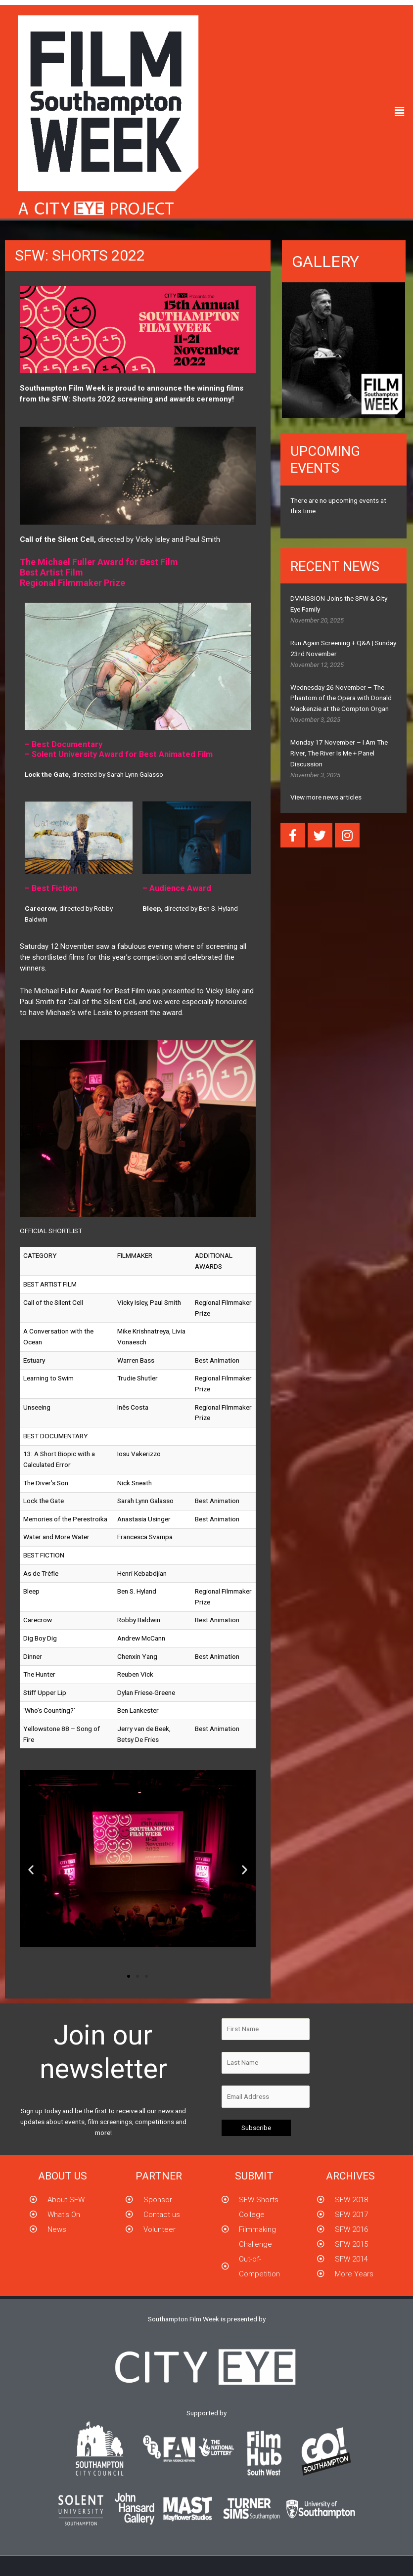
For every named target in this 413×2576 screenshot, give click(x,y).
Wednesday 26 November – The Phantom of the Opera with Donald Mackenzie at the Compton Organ (341, 698)
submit (254, 2176)
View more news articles (326, 797)
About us (62, 2176)
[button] (399, 111)
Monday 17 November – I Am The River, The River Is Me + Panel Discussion (339, 753)
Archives (350, 2176)
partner (159, 2176)
